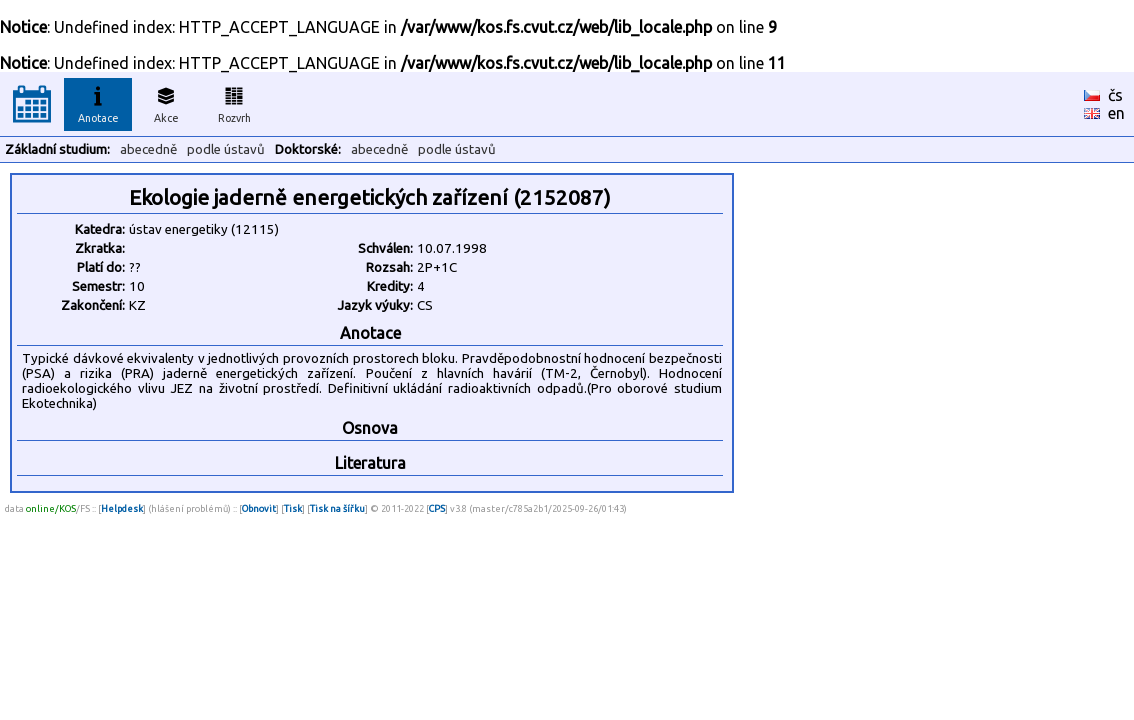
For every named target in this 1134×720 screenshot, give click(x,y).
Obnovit (259, 508)
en (1116, 113)
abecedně (148, 149)
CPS (437, 508)
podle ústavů (226, 149)
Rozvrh (234, 102)
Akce (166, 102)
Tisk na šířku (337, 508)
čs (1115, 95)
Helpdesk (122, 508)
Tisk (293, 508)
